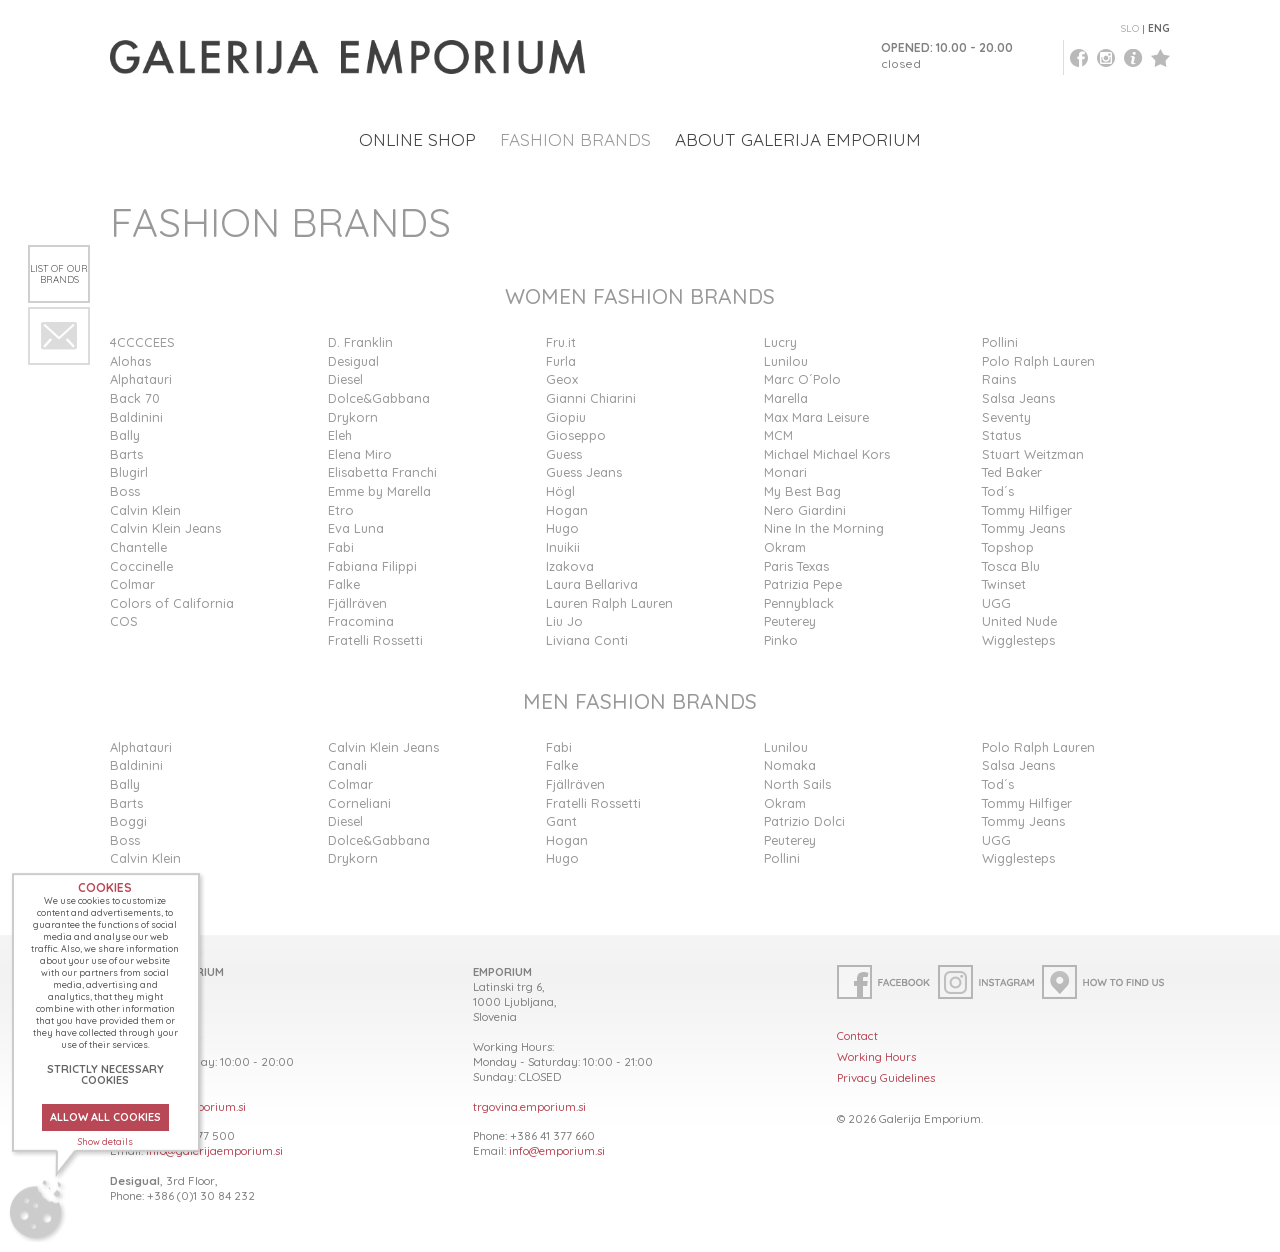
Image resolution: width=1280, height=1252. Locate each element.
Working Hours (876, 1056)
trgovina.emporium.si (529, 1106)
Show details (105, 1141)
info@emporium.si (557, 1150)
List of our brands (59, 273)
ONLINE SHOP (417, 139)
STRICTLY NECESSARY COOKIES (105, 1074)
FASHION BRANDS (575, 139)
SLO (1130, 28)
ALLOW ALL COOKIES (105, 1117)
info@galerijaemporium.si (214, 1150)
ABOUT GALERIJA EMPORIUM (798, 139)
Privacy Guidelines (886, 1077)
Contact (857, 1035)
